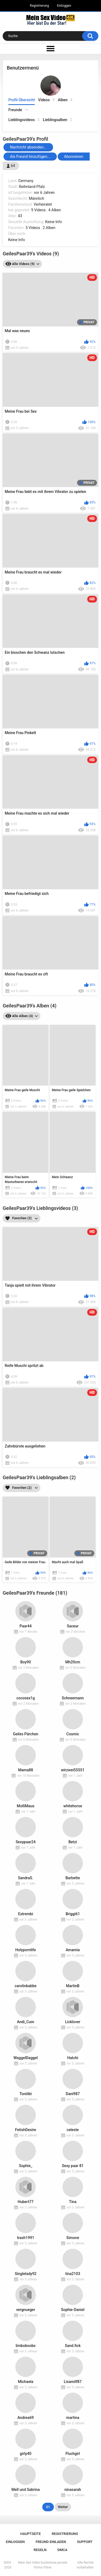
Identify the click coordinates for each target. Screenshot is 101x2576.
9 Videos (38, 210)
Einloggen (64, 6)
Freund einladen (51, 2542)
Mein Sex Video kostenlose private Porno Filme (42, 2565)
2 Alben (49, 228)
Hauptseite (30, 2534)
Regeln (40, 2550)
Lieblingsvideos (24, 120)
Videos (46, 100)
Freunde (18, 110)
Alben (65, 100)
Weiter (63, 2507)
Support (85, 2542)
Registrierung (39, 6)
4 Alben (54, 210)
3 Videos (33, 228)
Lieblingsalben (57, 120)
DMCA (62, 2550)
